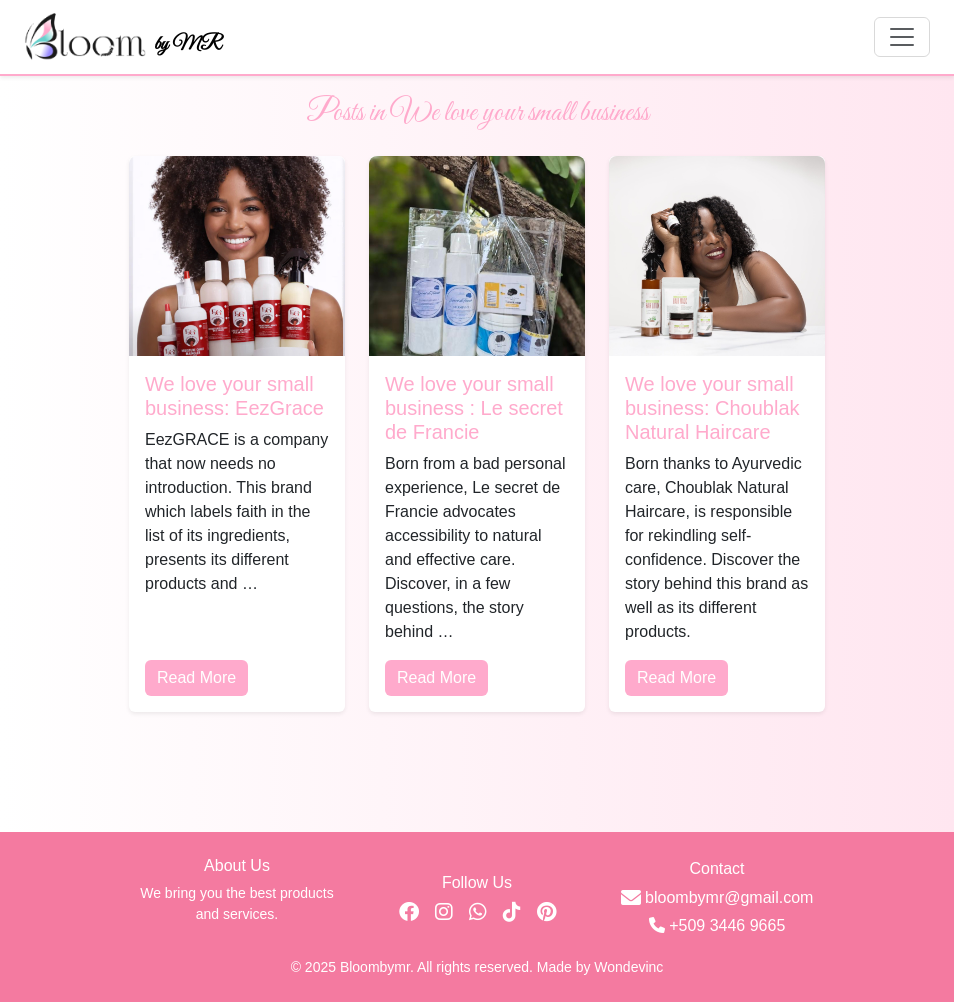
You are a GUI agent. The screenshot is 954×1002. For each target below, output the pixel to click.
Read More (196, 677)
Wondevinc (628, 967)
